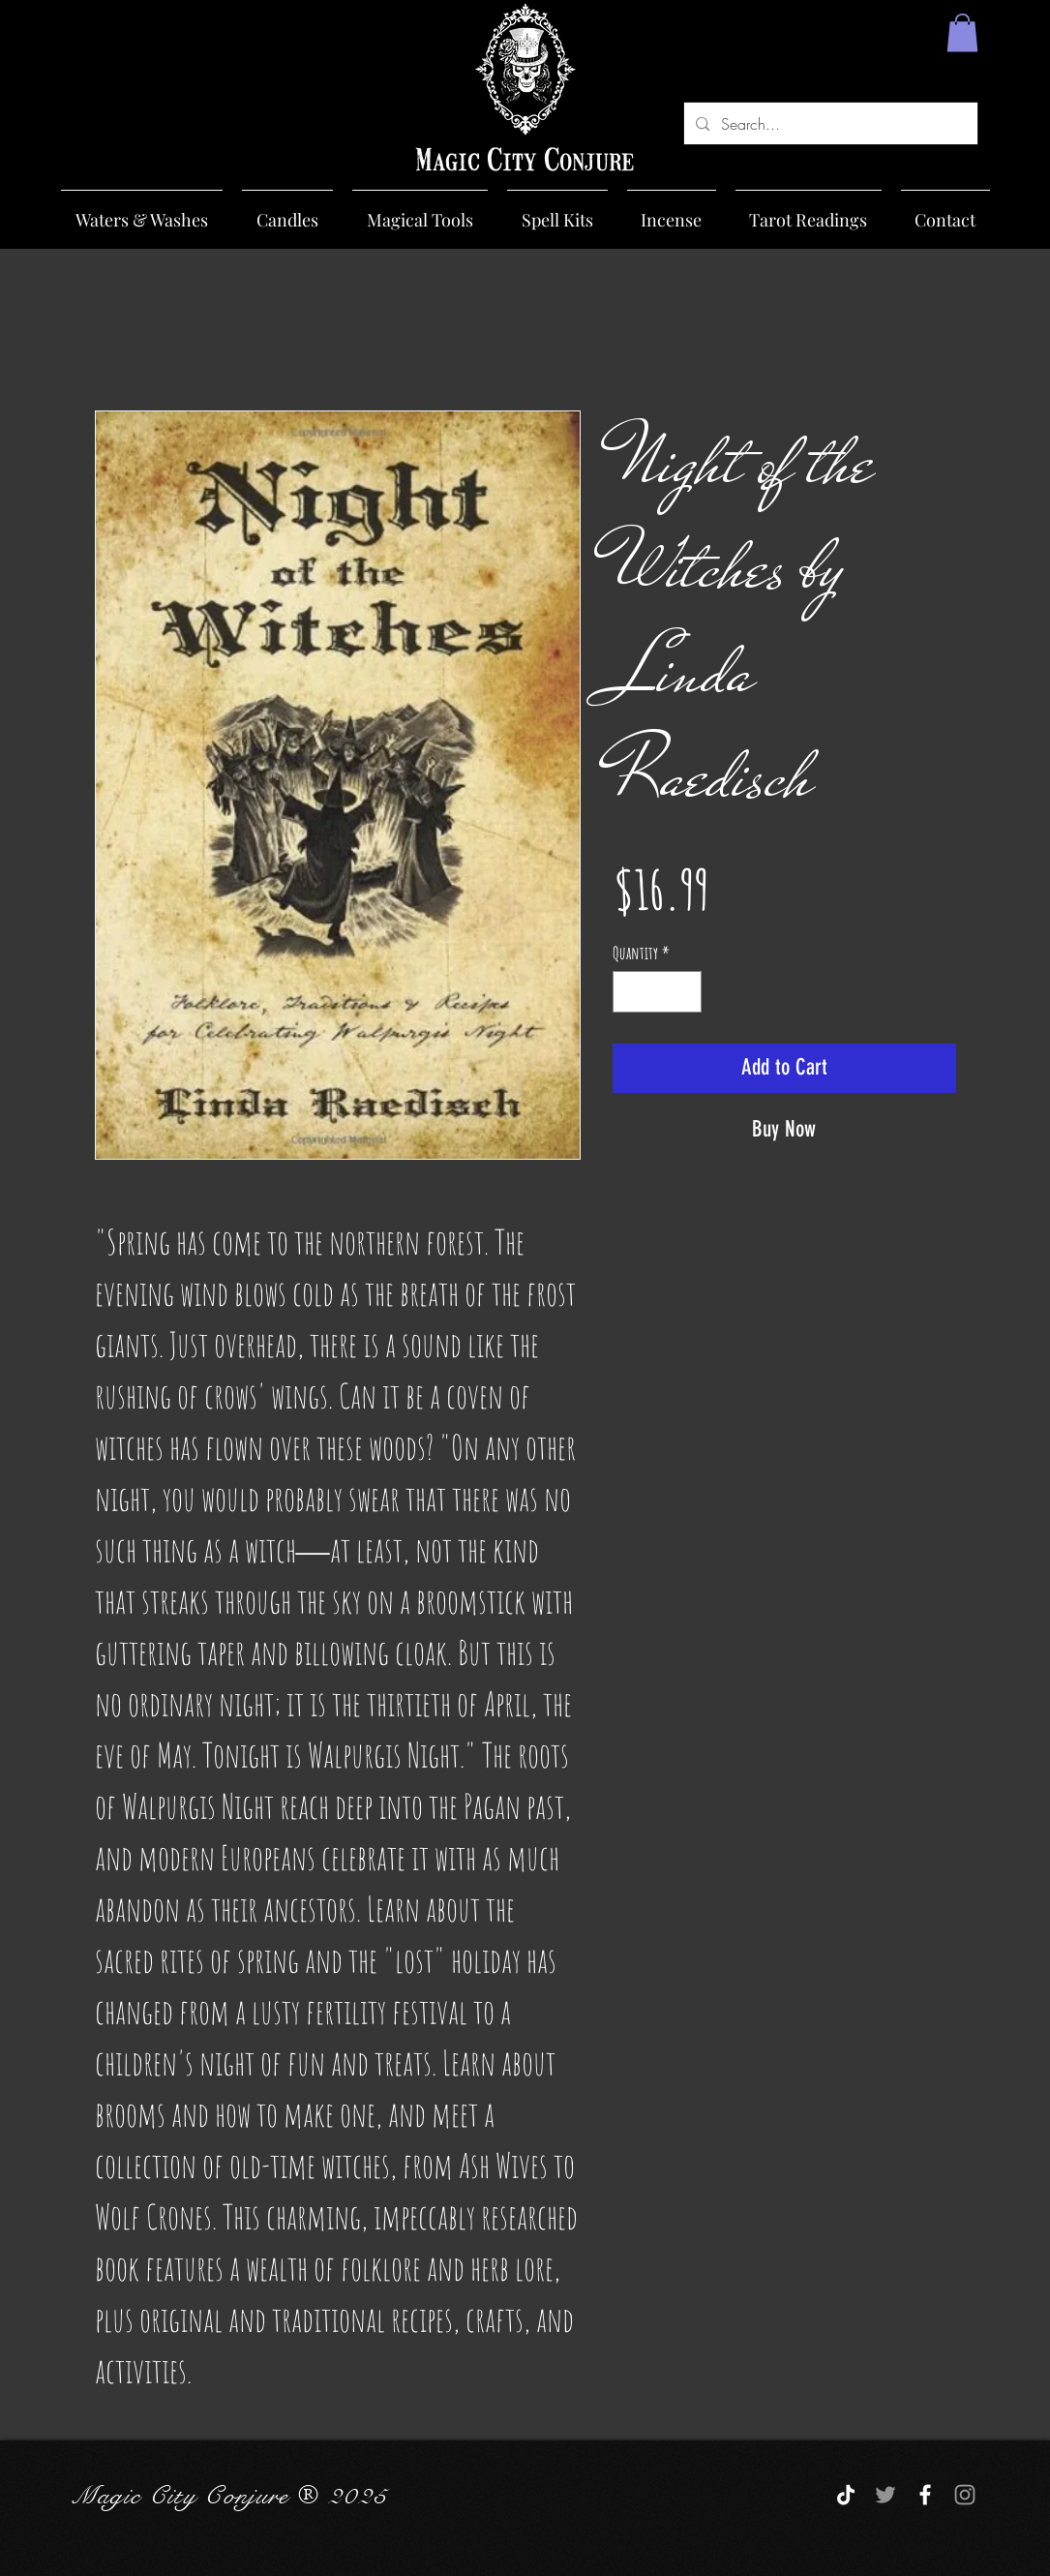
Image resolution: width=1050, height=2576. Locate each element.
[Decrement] (630, 992)
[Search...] (829, 123)
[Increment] (684, 992)
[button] (962, 32)
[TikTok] (845, 2494)
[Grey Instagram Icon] (964, 2494)
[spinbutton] (657, 992)
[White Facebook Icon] (925, 2494)
